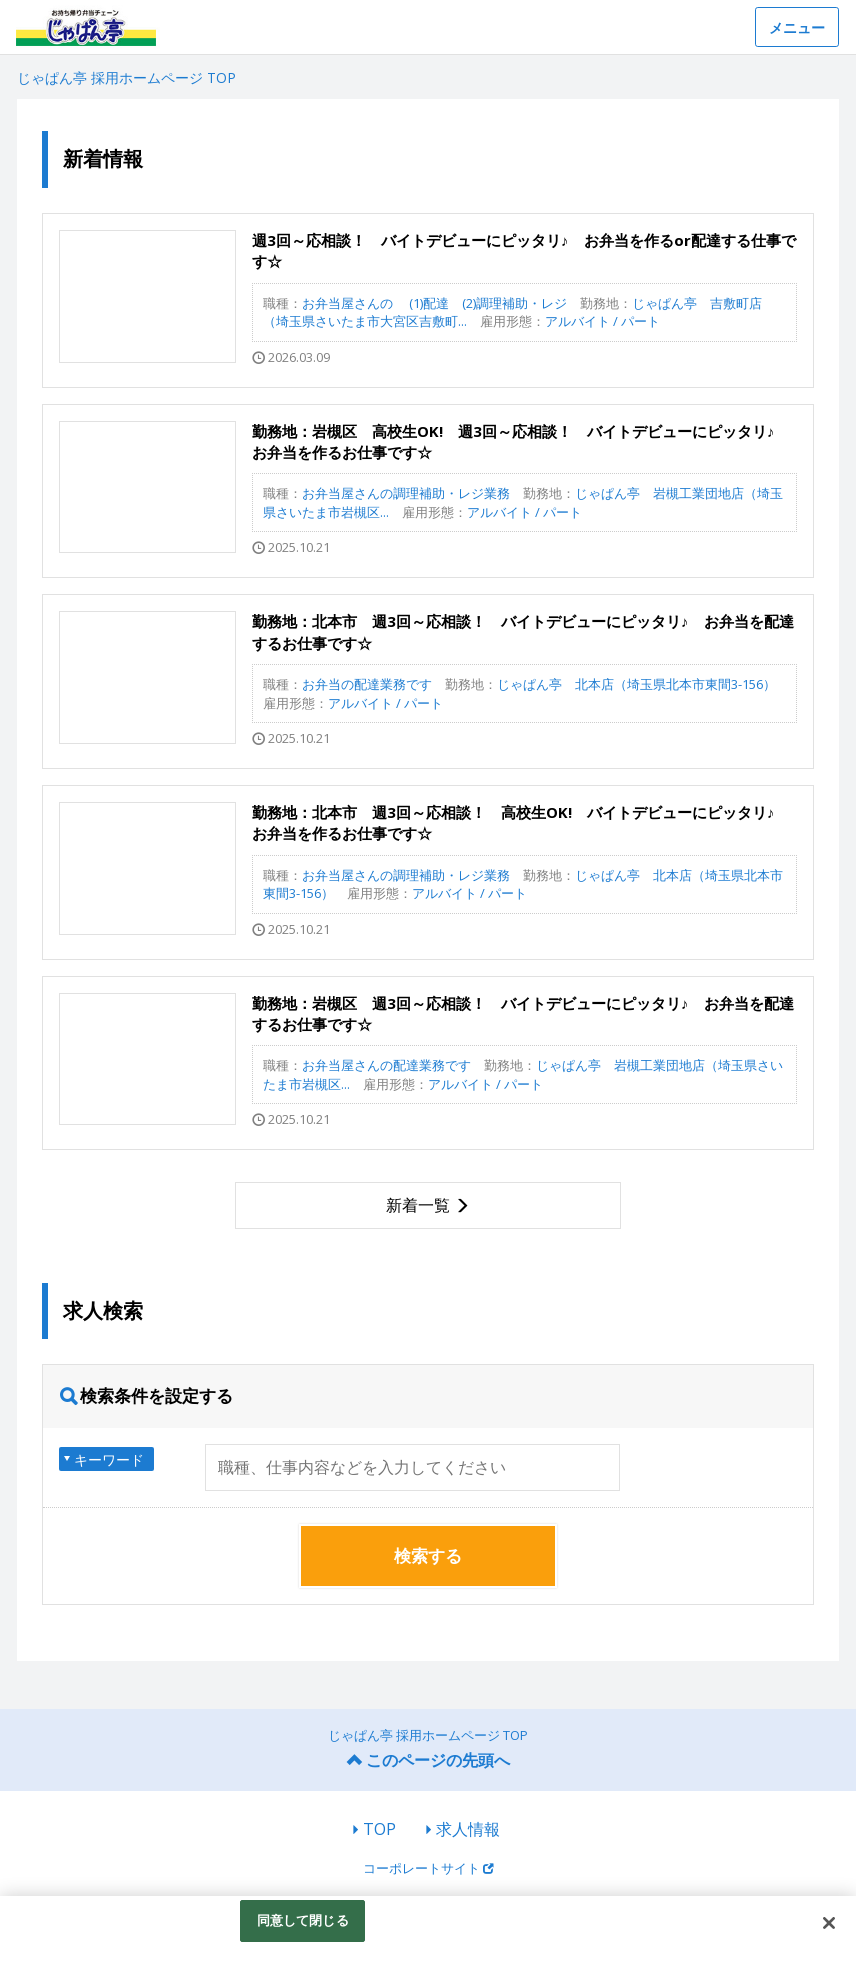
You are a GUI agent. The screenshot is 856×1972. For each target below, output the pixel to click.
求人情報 (468, 1829)
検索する (428, 1555)
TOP (379, 1829)
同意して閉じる (303, 1920)
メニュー (797, 27)
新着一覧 (418, 1205)
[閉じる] (829, 1923)
